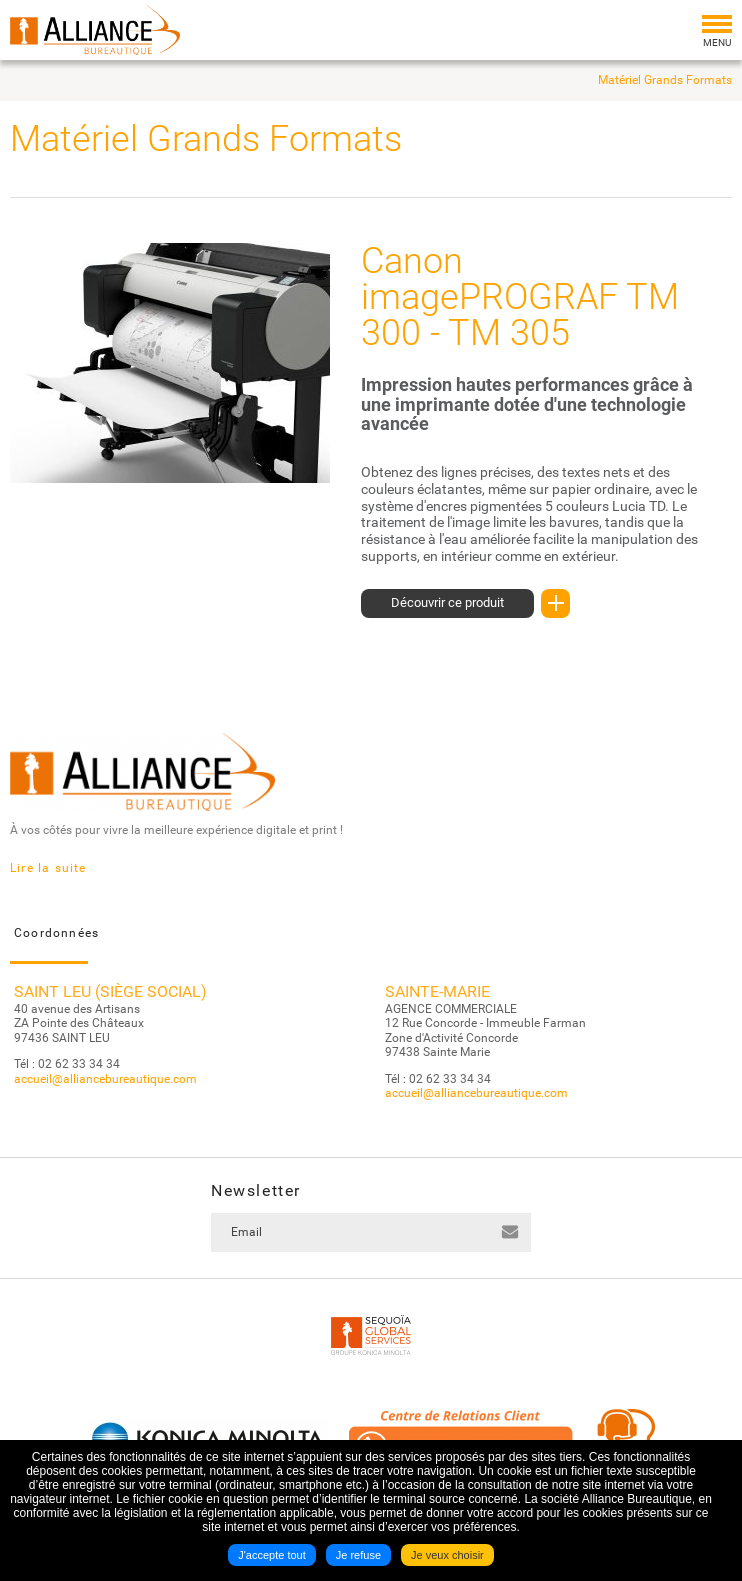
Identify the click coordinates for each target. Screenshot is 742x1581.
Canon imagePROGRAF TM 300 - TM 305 (520, 297)
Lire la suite (48, 868)
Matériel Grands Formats (665, 80)
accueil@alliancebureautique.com (105, 1079)
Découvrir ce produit (462, 603)
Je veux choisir (447, 1555)
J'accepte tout (272, 1555)
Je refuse (358, 1555)
